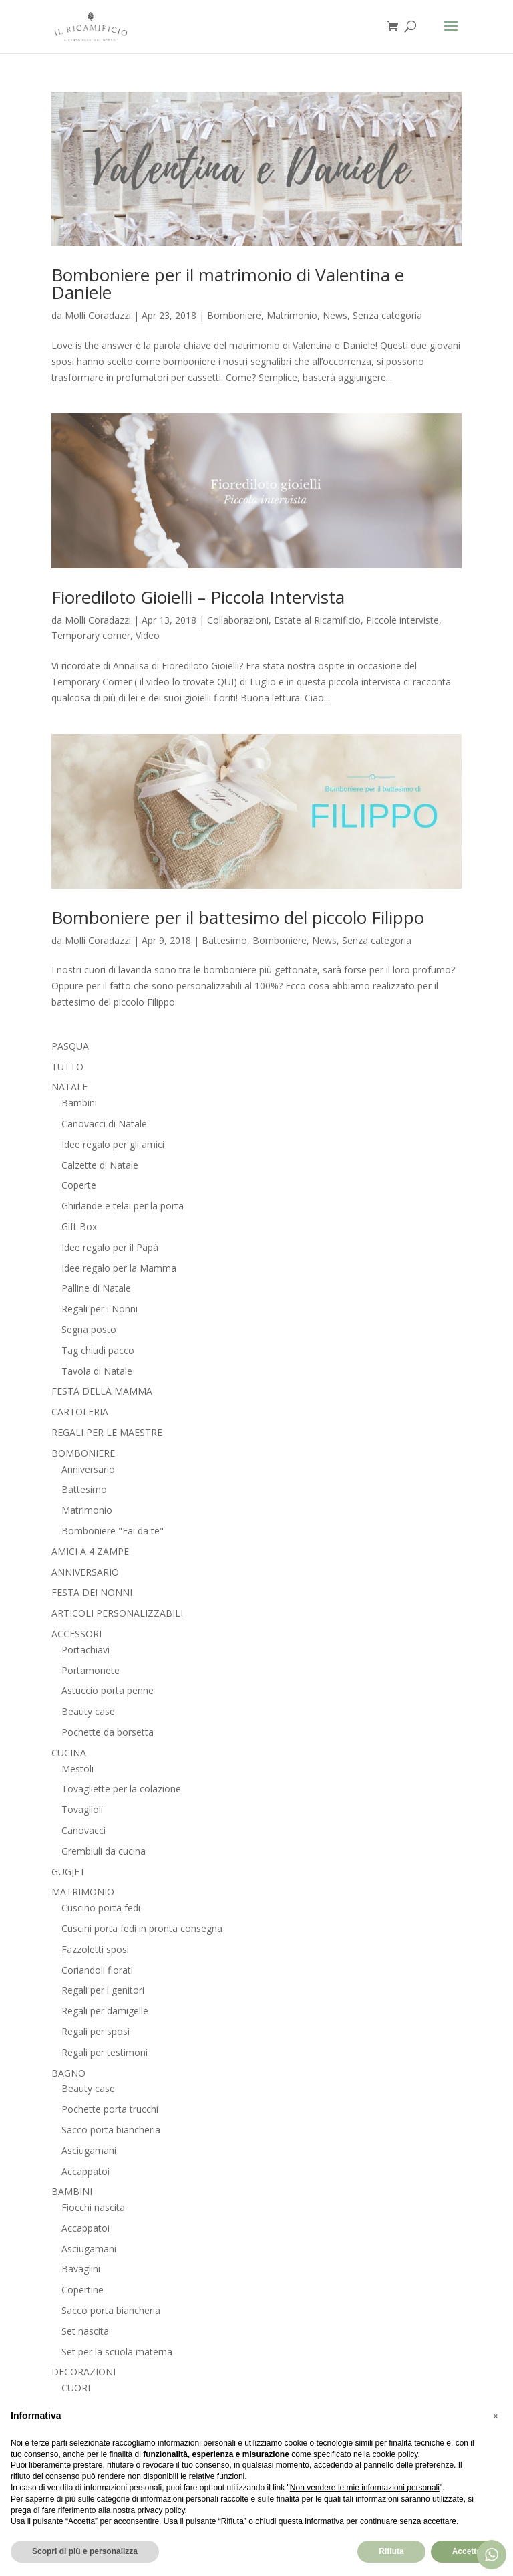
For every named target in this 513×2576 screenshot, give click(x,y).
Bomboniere (234, 315)
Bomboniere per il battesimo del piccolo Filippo (237, 917)
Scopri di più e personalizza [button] (85, 2551)
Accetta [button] (466, 2551)
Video (148, 635)
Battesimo (224, 940)
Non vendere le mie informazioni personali (365, 2487)
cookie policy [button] (395, 2454)
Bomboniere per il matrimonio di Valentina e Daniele (227, 283)
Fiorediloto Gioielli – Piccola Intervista (198, 597)
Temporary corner (90, 635)
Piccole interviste (402, 620)
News (335, 315)
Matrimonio (292, 315)
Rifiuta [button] (391, 2551)
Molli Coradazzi (98, 315)
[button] (495, 2416)
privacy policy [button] (160, 2510)
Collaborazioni (238, 620)
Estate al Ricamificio (317, 620)
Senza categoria (387, 315)
